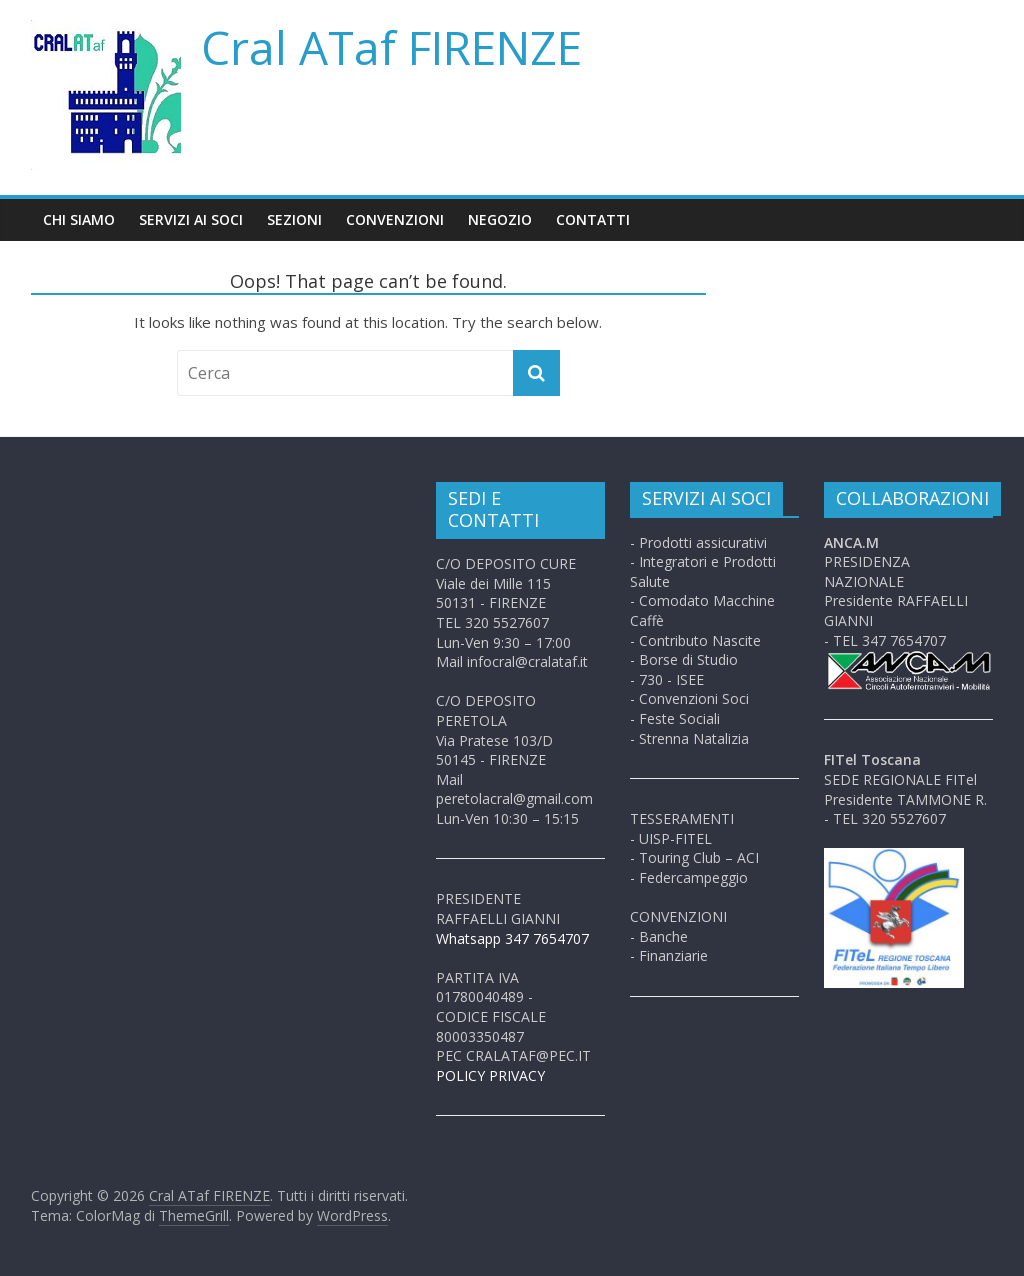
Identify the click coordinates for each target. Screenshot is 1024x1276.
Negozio (500, 219)
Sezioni (294, 219)
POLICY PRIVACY (490, 1075)
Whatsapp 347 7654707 (512, 938)
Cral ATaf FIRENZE (391, 47)
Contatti (593, 219)
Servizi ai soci (191, 219)
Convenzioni (395, 219)
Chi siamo (79, 219)
